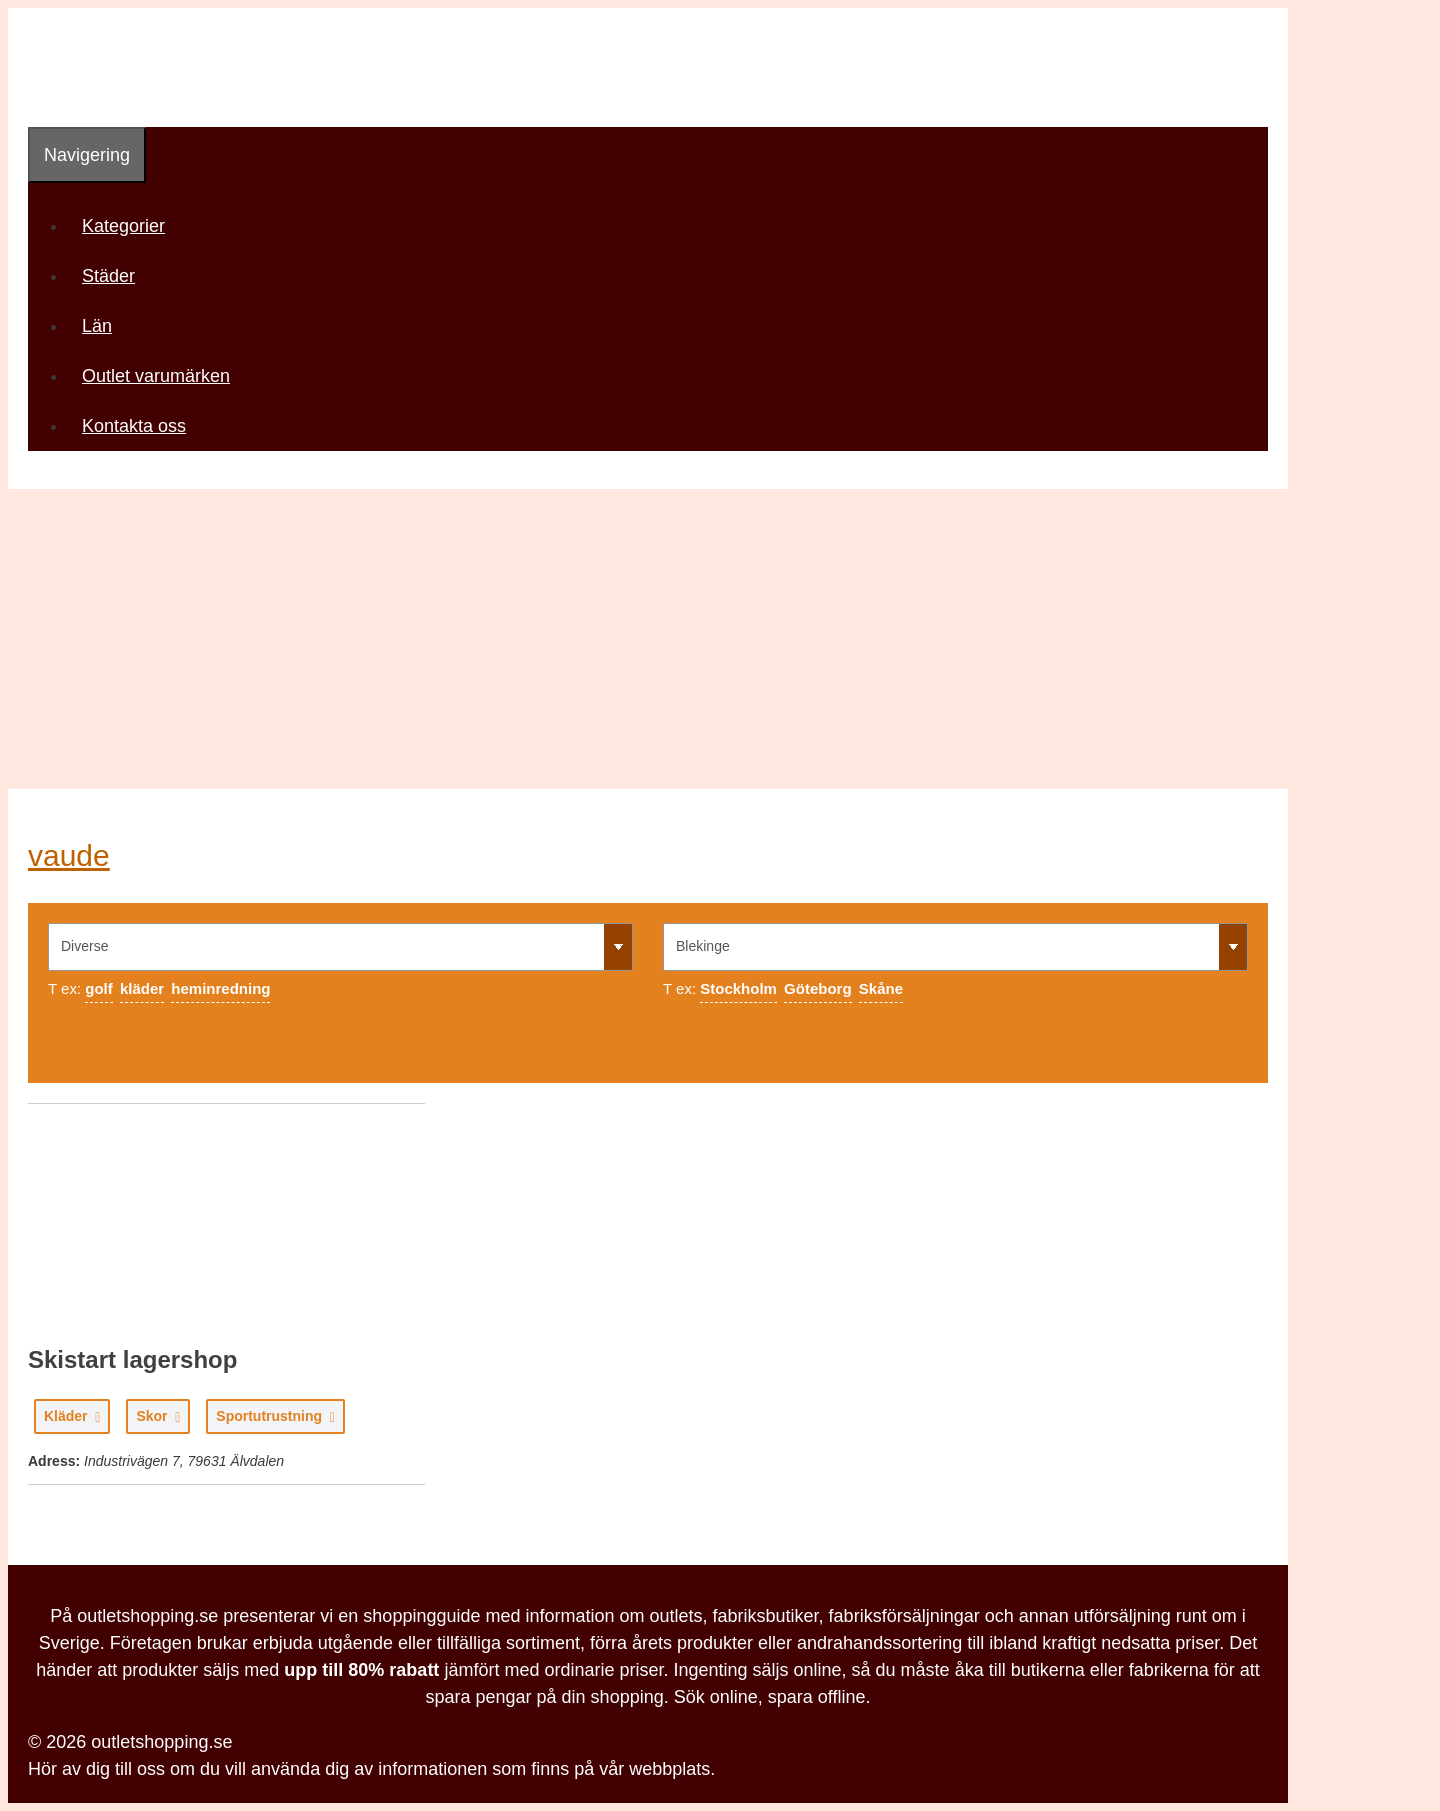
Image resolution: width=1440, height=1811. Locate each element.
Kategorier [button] (130, 226)
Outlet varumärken (156, 376)
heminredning (220, 988)
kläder (142, 988)
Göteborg (818, 988)
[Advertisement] (720, 639)
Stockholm (738, 988)
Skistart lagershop (132, 1359)
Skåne (881, 988)
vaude (69, 855)
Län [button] (104, 326)
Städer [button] (115, 276)
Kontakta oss (134, 426)
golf (99, 988)
